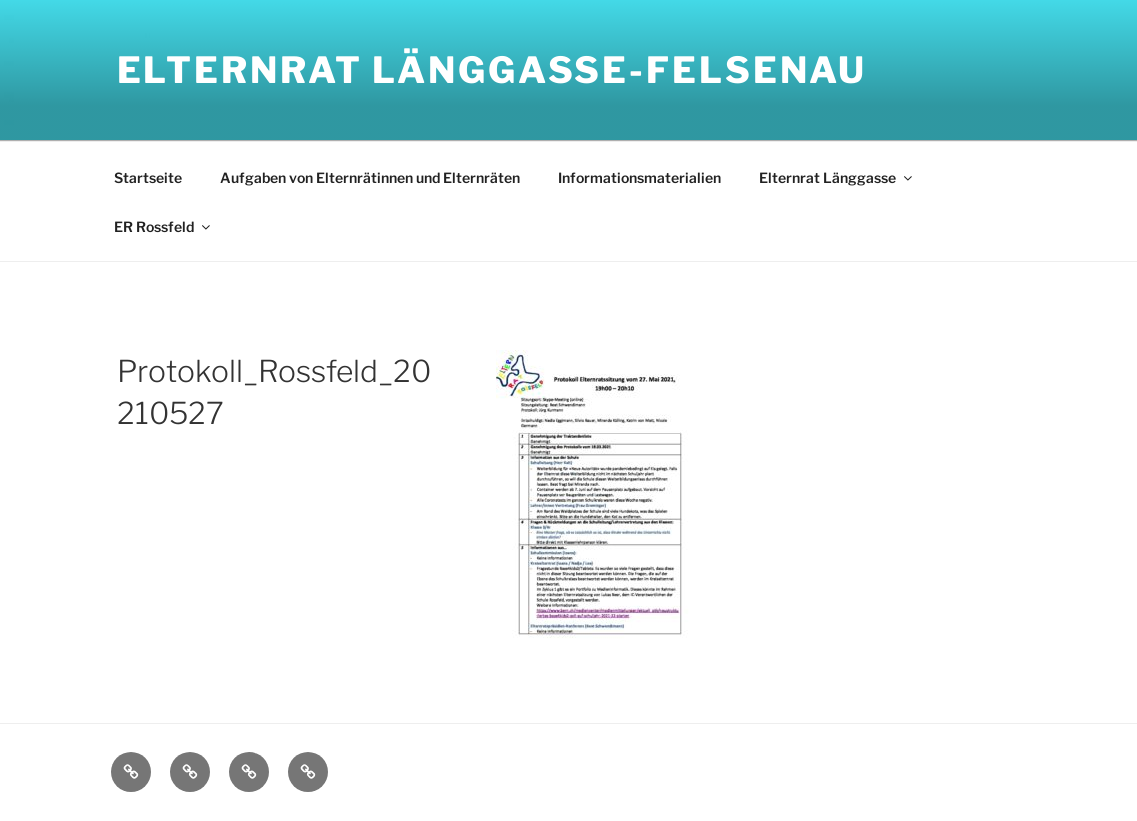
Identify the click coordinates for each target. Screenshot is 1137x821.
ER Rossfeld (163, 226)
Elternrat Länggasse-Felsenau (492, 70)
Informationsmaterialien (639, 177)
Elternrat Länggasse (837, 177)
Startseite (148, 177)
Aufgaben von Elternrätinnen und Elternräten (370, 177)
